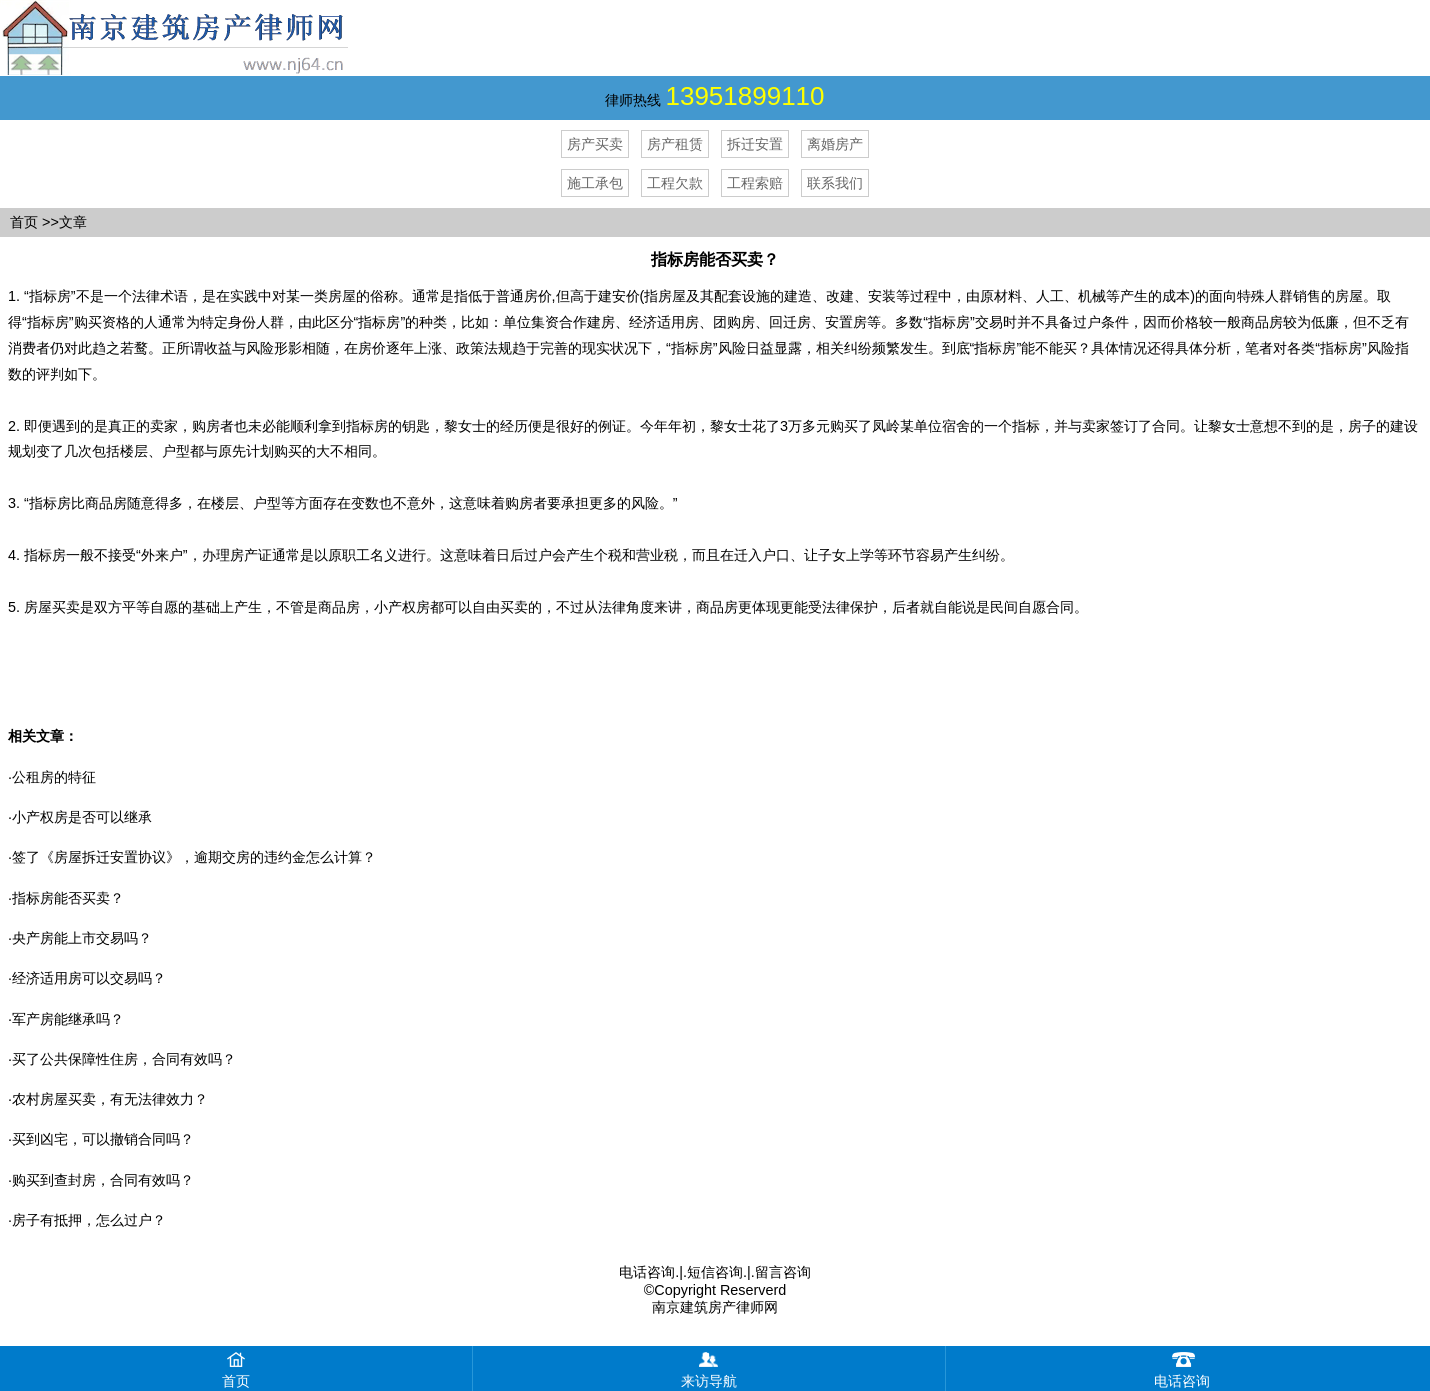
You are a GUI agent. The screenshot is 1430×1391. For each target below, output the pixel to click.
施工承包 (595, 183)
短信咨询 (715, 1272)
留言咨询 (783, 1272)
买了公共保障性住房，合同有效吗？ (124, 1059)
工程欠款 (675, 183)
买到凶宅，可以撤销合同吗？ (103, 1139)
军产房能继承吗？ (68, 1019)
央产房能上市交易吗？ (82, 938)
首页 (24, 222)
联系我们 (835, 183)
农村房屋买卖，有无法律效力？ (110, 1099)
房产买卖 (595, 144)
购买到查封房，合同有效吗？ (103, 1180)
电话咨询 (647, 1272)
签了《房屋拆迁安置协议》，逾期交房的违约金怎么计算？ (194, 857)
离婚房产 (835, 144)
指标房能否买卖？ (68, 898)
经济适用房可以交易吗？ (89, 978)
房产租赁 (675, 144)
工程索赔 (755, 183)
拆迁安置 (755, 144)
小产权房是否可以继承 (82, 817)
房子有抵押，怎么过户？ (89, 1220)
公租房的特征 (54, 777)
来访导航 (709, 1367)
